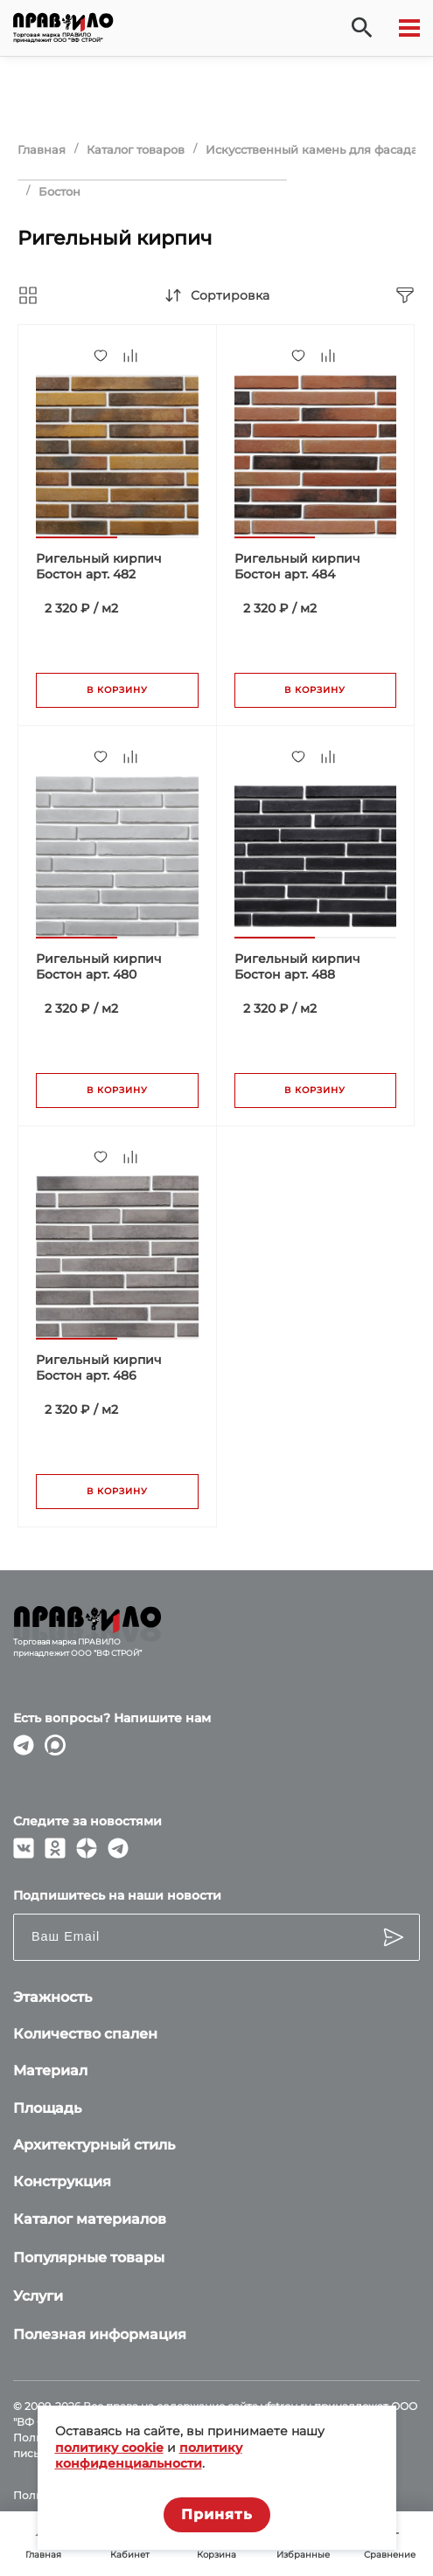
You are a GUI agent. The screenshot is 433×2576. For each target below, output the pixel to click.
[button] (76, 537)
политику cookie (109, 2447)
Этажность (52, 1997)
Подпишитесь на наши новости (117, 1895)
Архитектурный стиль (94, 2144)
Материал (50, 2070)
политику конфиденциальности (148, 2455)
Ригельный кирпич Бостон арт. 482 (99, 566)
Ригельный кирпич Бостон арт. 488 (297, 966)
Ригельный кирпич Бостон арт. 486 (99, 1367)
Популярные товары (88, 2257)
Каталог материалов (89, 2219)
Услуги (38, 2296)
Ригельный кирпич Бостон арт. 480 (99, 966)
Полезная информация (99, 2334)
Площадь (47, 2108)
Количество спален (85, 2033)
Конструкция (62, 2181)
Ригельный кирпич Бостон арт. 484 (297, 566)
